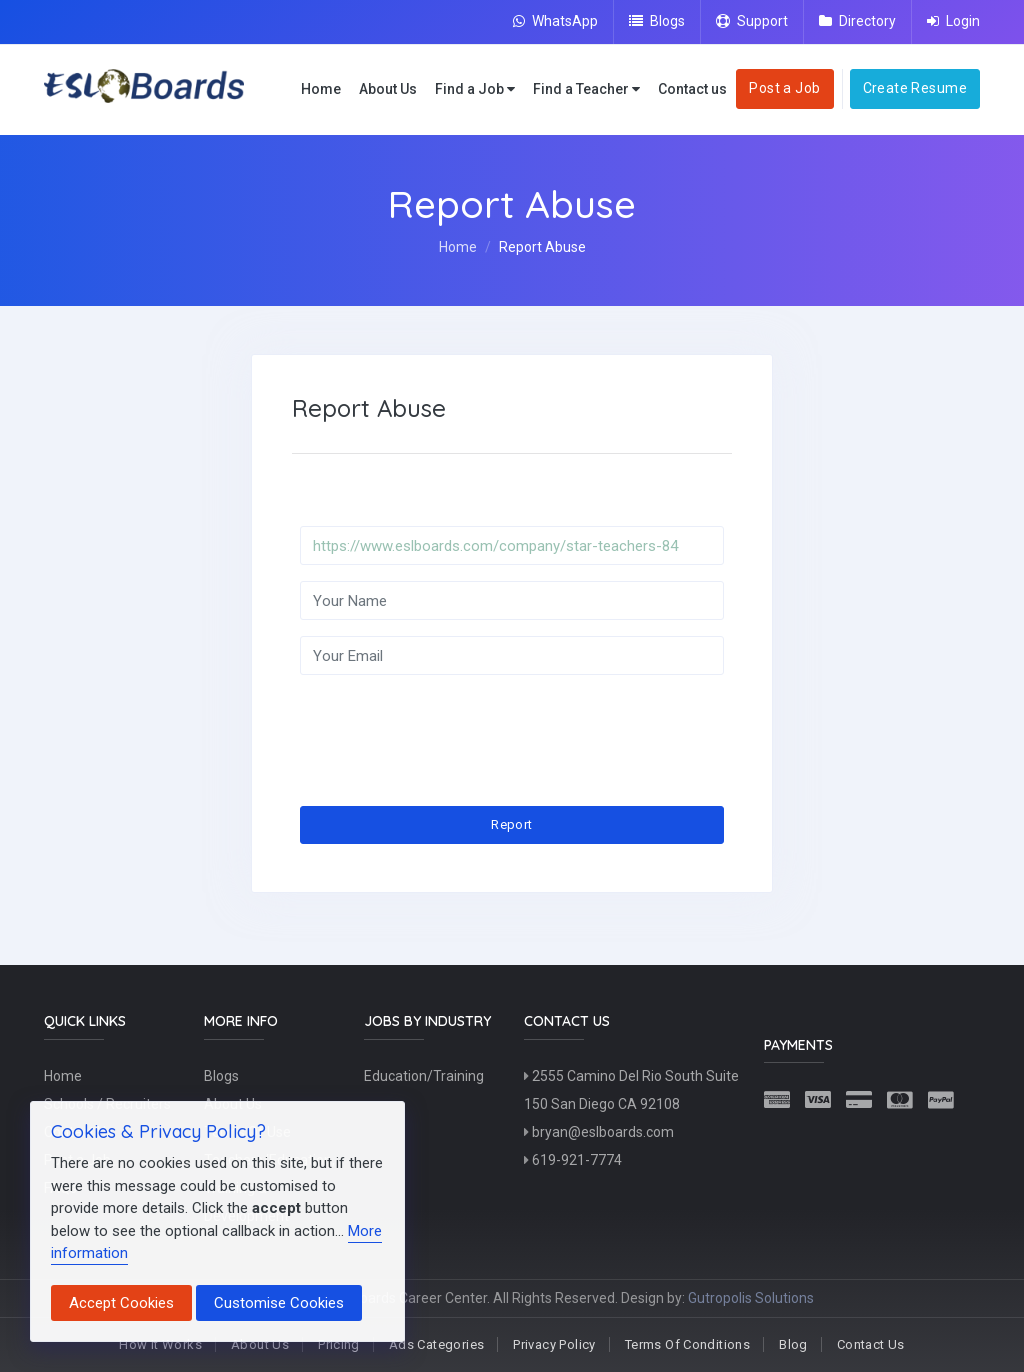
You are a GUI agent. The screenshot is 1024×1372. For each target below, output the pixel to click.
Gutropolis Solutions (751, 1298)
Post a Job (784, 88)
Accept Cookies (121, 1303)
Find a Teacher (586, 89)
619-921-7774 (573, 1160)
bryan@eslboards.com (599, 1132)
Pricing (339, 1344)
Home (321, 89)
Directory (857, 21)
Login (953, 21)
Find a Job (475, 89)
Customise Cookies (279, 1303)
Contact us (692, 89)
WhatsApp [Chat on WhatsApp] (555, 21)
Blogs (657, 21)
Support (752, 21)
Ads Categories (436, 1344)
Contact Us (871, 1344)
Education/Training (424, 1076)
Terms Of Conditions (687, 1344)
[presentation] (452, 730)
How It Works (160, 1344)
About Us (388, 89)
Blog (793, 1344)
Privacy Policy (554, 1344)
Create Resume (915, 88)
